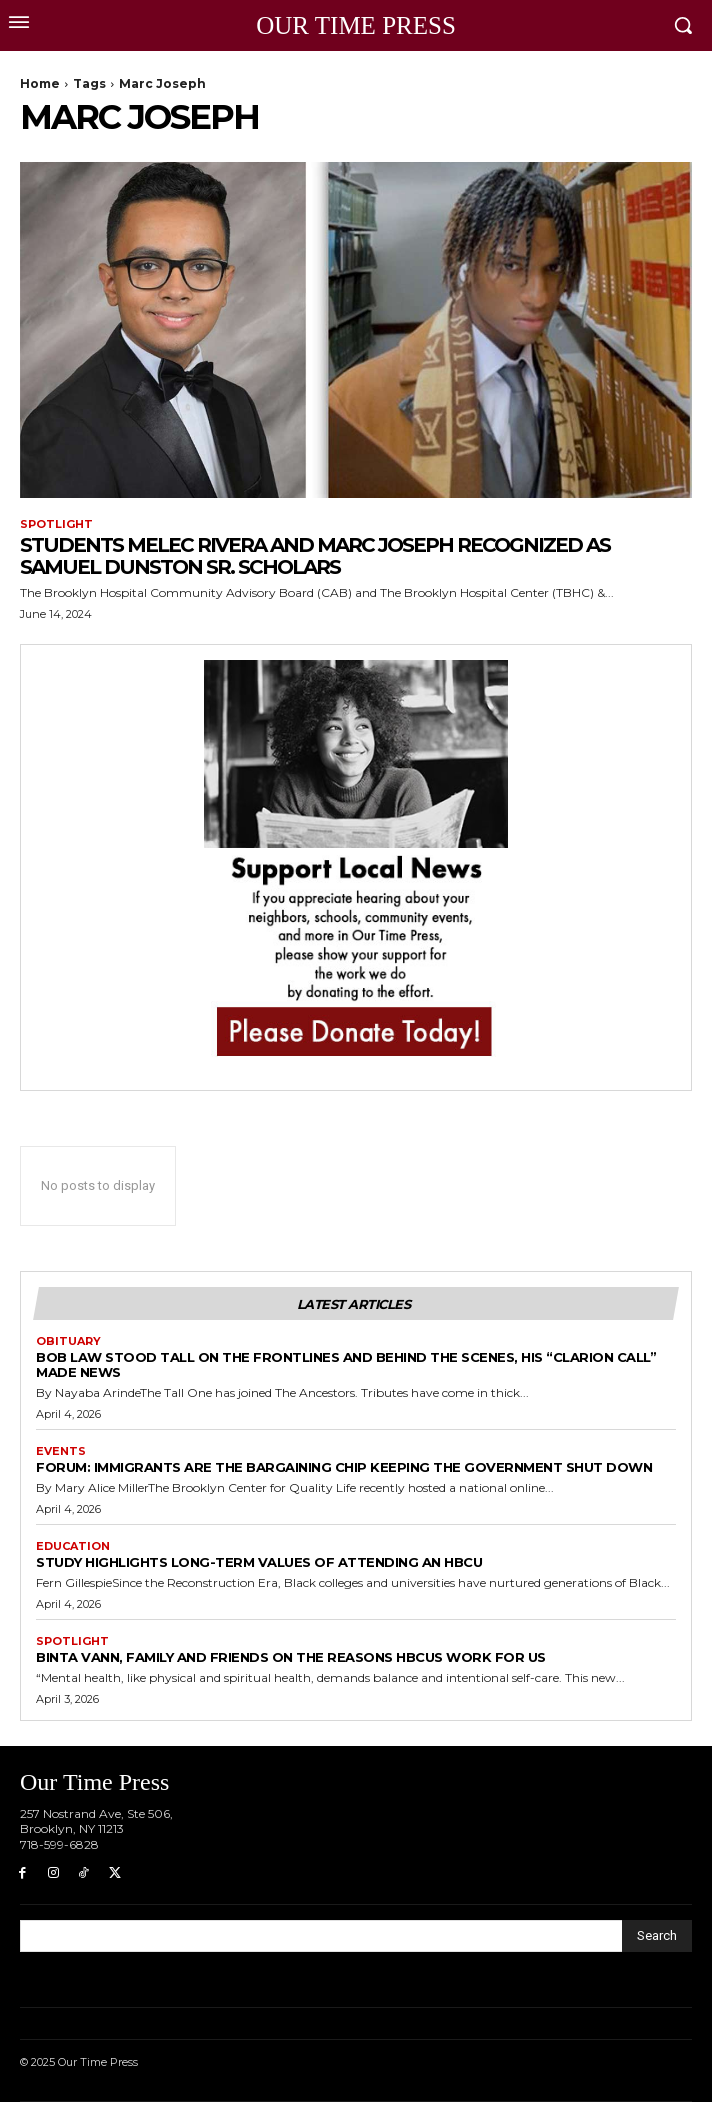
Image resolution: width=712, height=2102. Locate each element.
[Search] (657, 1936)
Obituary (68, 1341)
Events (61, 1451)
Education (73, 1546)
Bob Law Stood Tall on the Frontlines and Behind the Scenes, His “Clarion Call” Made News (346, 1364)
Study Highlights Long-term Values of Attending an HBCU (259, 1562)
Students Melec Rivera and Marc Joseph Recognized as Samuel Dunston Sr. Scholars (315, 556)
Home (40, 83)
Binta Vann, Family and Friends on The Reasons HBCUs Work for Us (291, 1657)
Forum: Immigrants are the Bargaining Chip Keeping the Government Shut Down (344, 1467)
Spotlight (56, 524)
